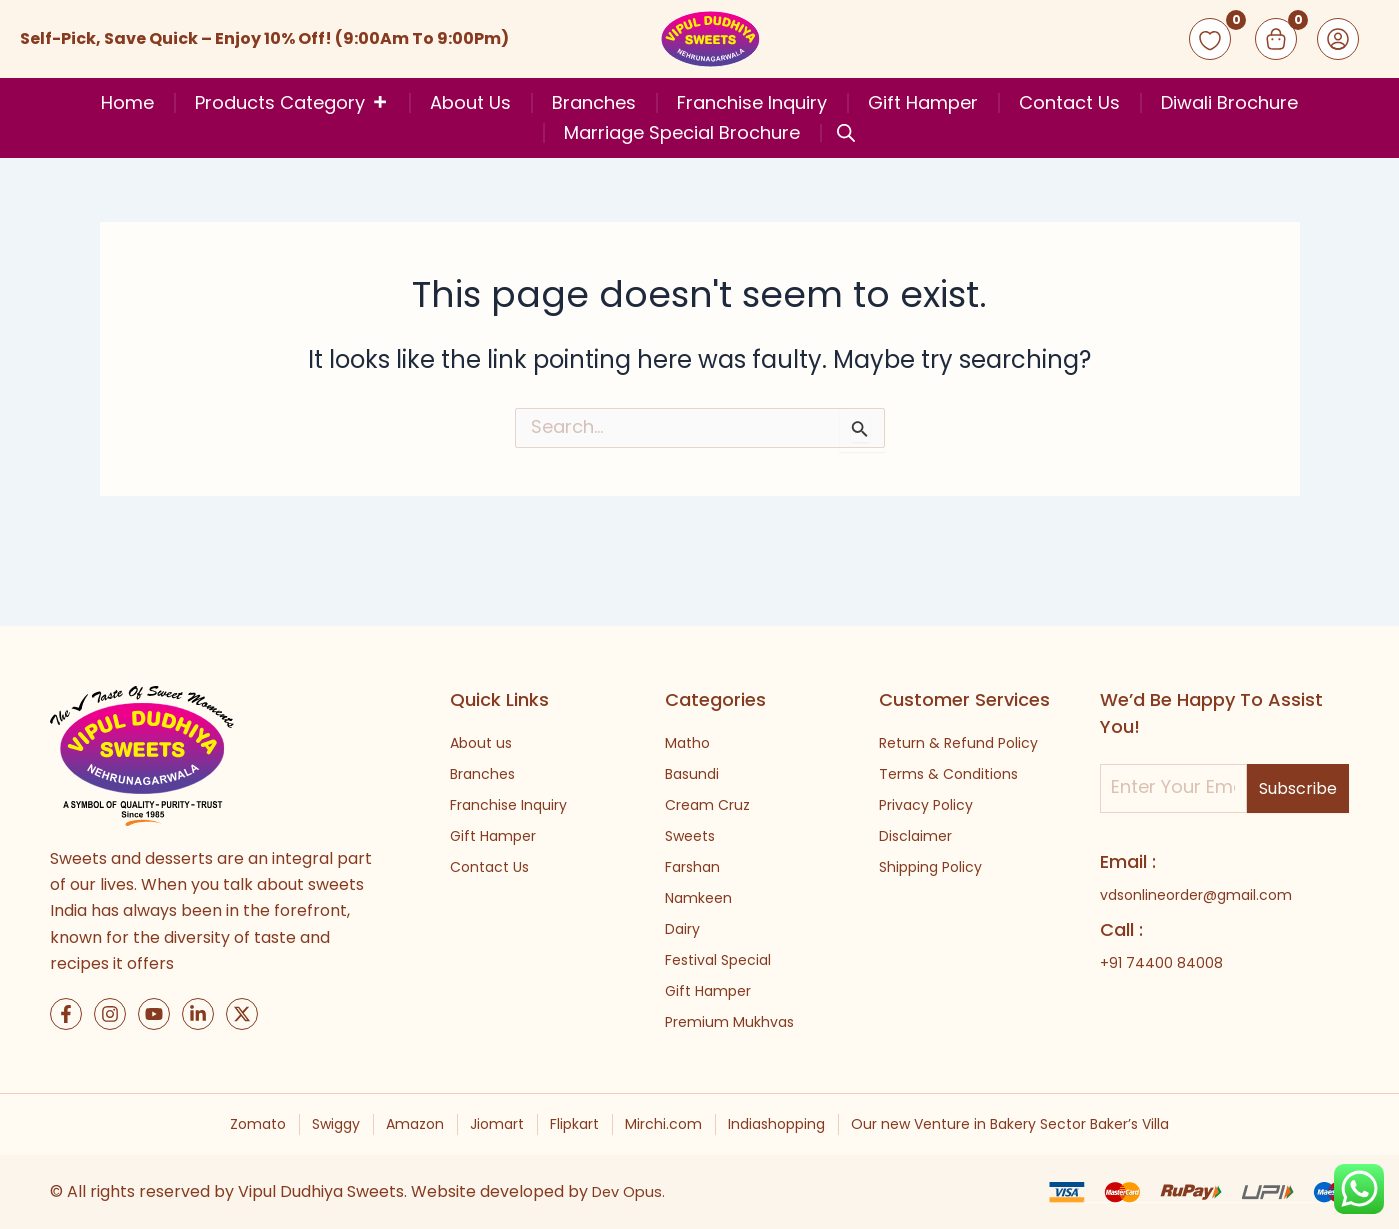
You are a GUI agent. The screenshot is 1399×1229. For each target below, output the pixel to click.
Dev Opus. (631, 1191)
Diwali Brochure (1229, 103)
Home (127, 103)
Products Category (292, 103)
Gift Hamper (923, 103)
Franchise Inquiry (752, 103)
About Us (470, 103)
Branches (594, 103)
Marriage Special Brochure (682, 133)
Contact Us (1069, 103)
